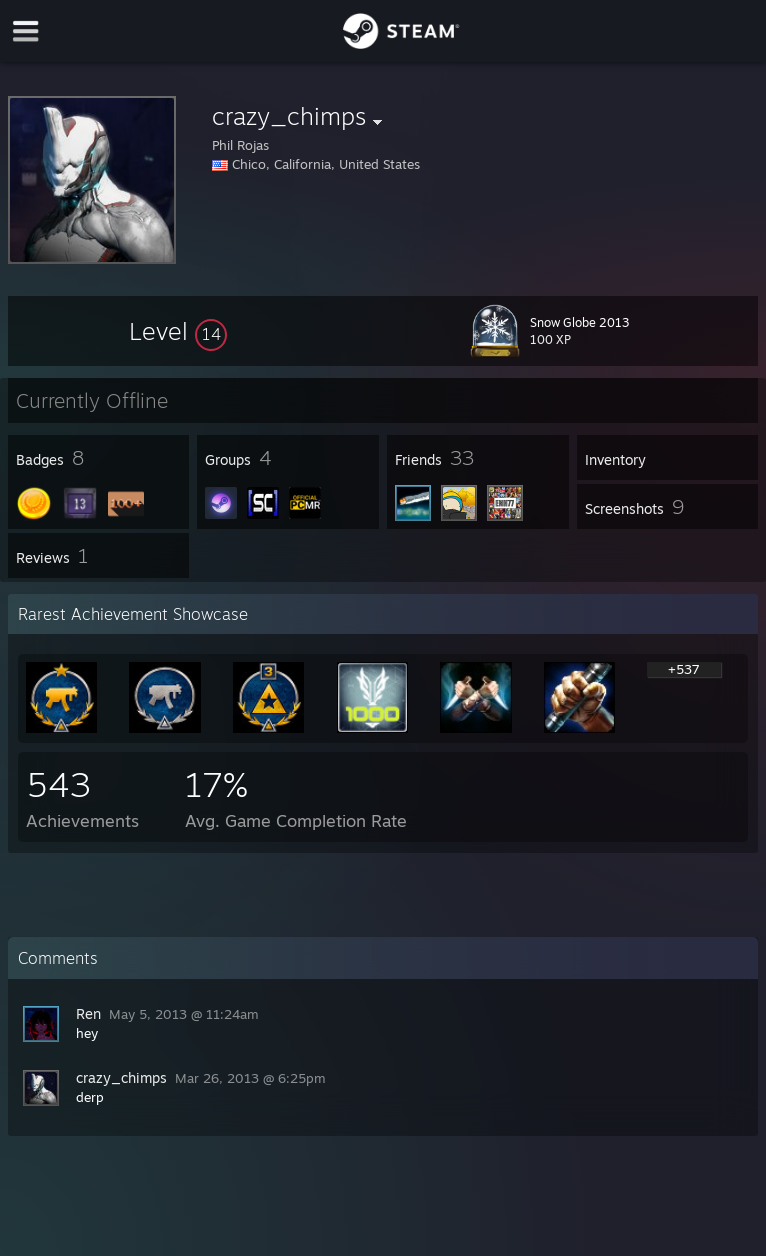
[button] (178, 331)
